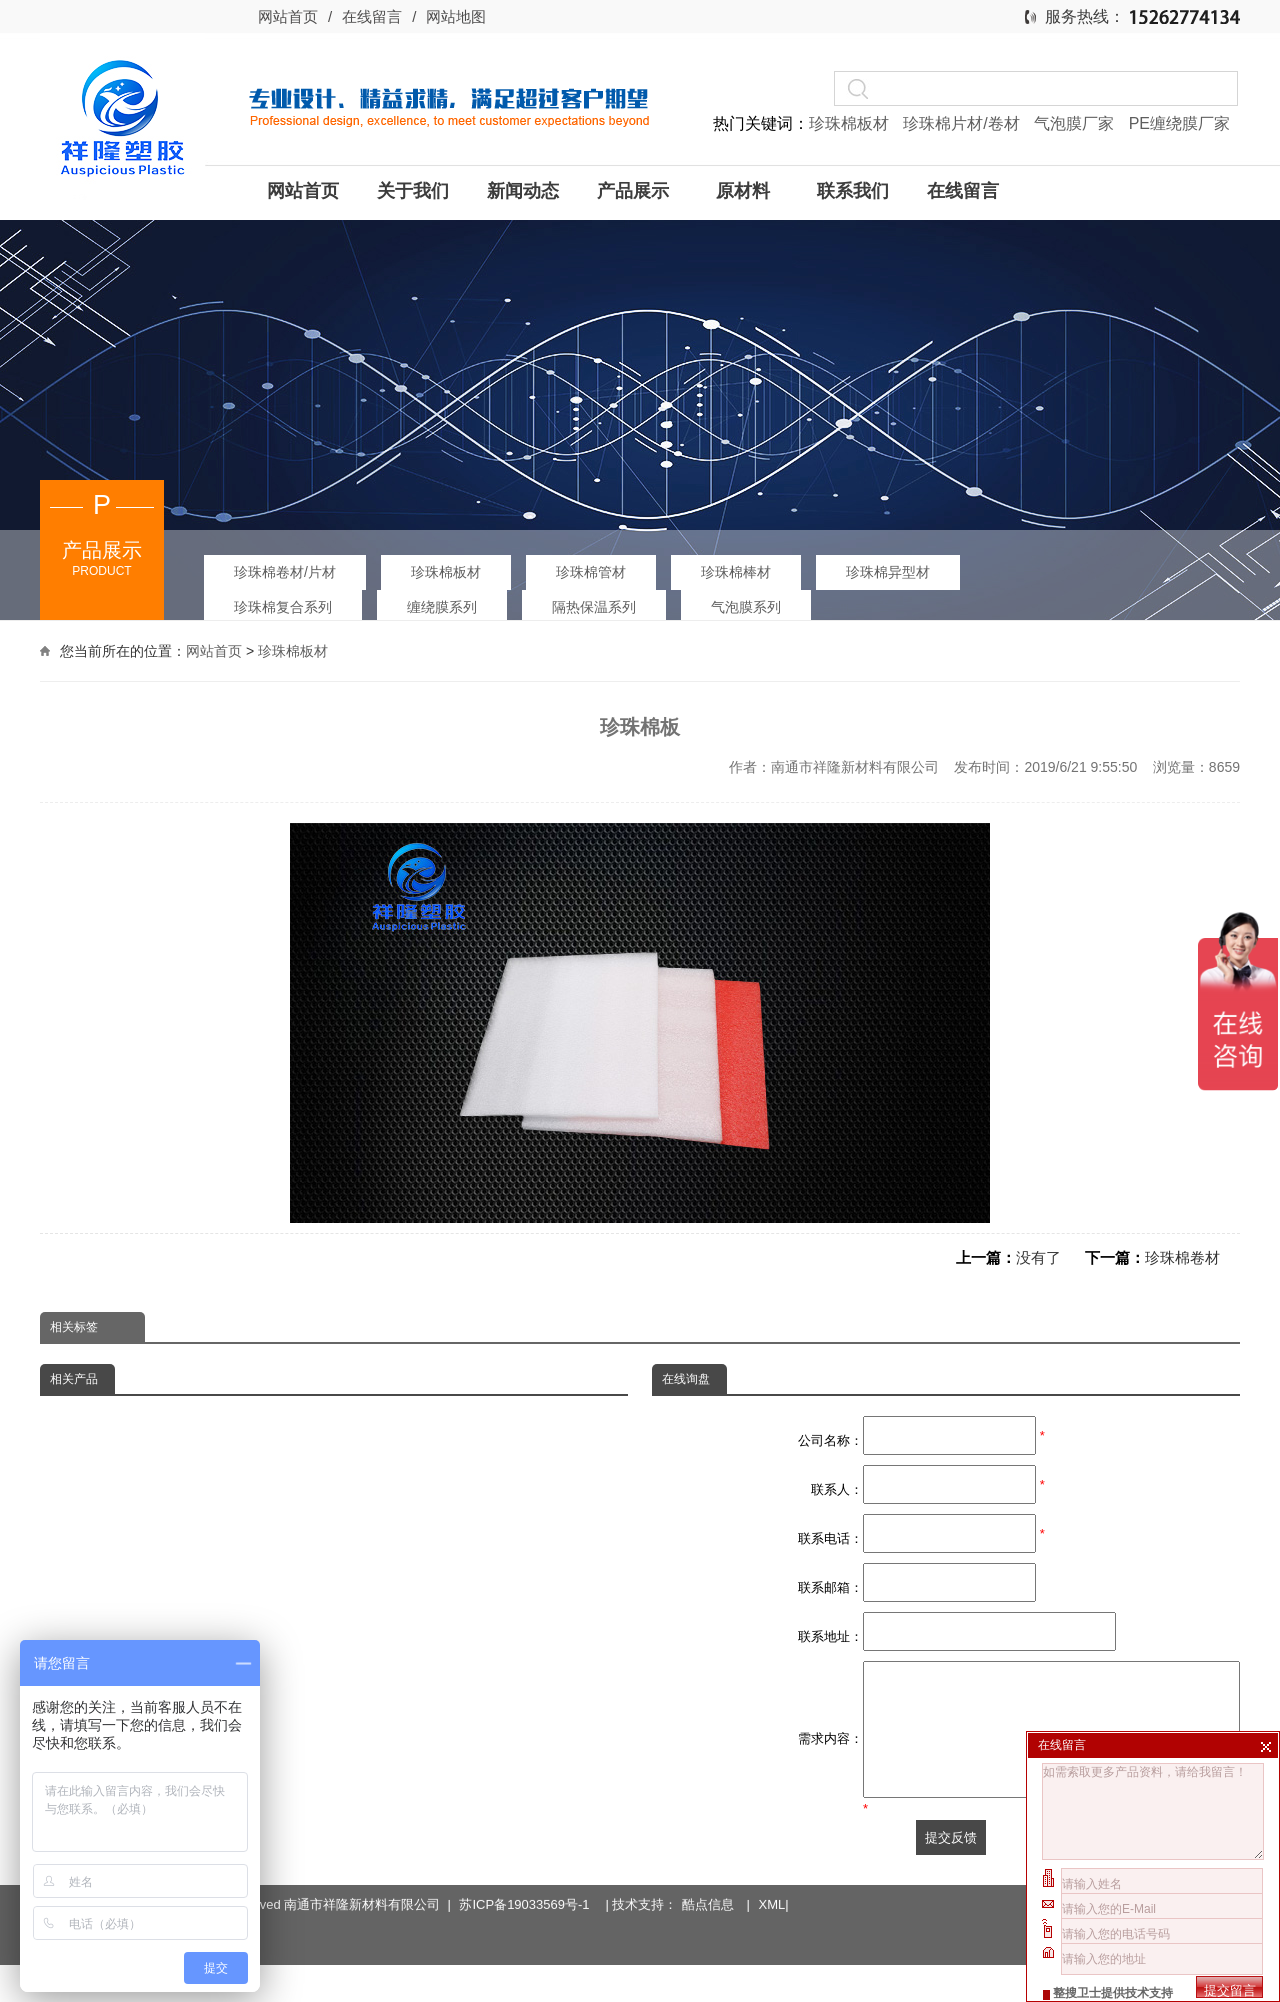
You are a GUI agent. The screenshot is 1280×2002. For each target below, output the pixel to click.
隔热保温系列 (594, 607)
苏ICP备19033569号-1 (527, 1894)
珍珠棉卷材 (1182, 1257)
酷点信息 (708, 1894)
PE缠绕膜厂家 (1179, 123)
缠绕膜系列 (442, 607)
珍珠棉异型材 (888, 572)
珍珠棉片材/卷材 (963, 123)
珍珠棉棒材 (736, 572)
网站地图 (456, 16)
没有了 (1038, 1257)
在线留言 (372, 16)
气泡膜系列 (746, 607)
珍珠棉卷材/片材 (285, 572)
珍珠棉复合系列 (283, 607)
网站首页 (288, 16)
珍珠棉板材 (851, 123)
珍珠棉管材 (591, 572)
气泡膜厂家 (1076, 123)
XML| (774, 1894)
